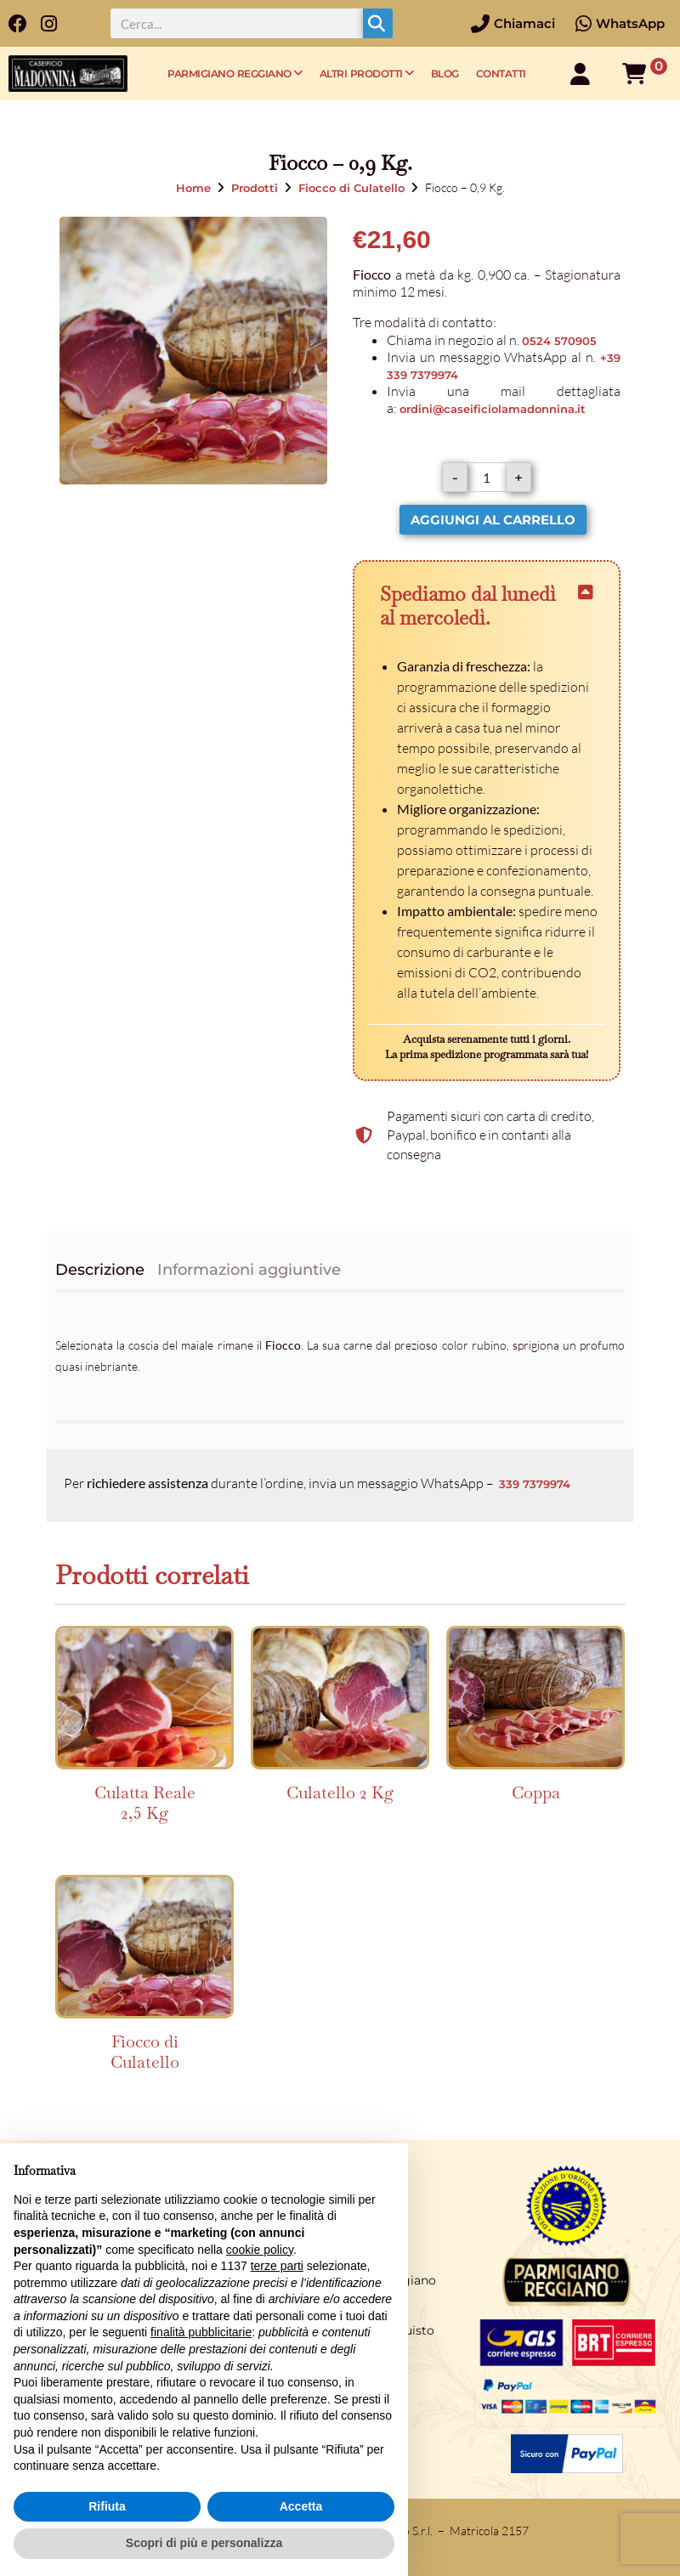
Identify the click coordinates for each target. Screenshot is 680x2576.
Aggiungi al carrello (493, 520)
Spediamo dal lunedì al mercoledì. (468, 606)
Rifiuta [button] (107, 2506)
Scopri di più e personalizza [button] (204, 2543)
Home (193, 188)
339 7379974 (534, 1484)
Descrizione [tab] (99, 1269)
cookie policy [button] (259, 2249)
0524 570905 (559, 341)
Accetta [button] (301, 2506)
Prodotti (254, 188)
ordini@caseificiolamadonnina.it (493, 409)
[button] (486, 606)
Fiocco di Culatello (351, 188)
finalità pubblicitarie (201, 2332)
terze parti (277, 2266)
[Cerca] (378, 23)
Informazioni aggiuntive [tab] (249, 1269)
